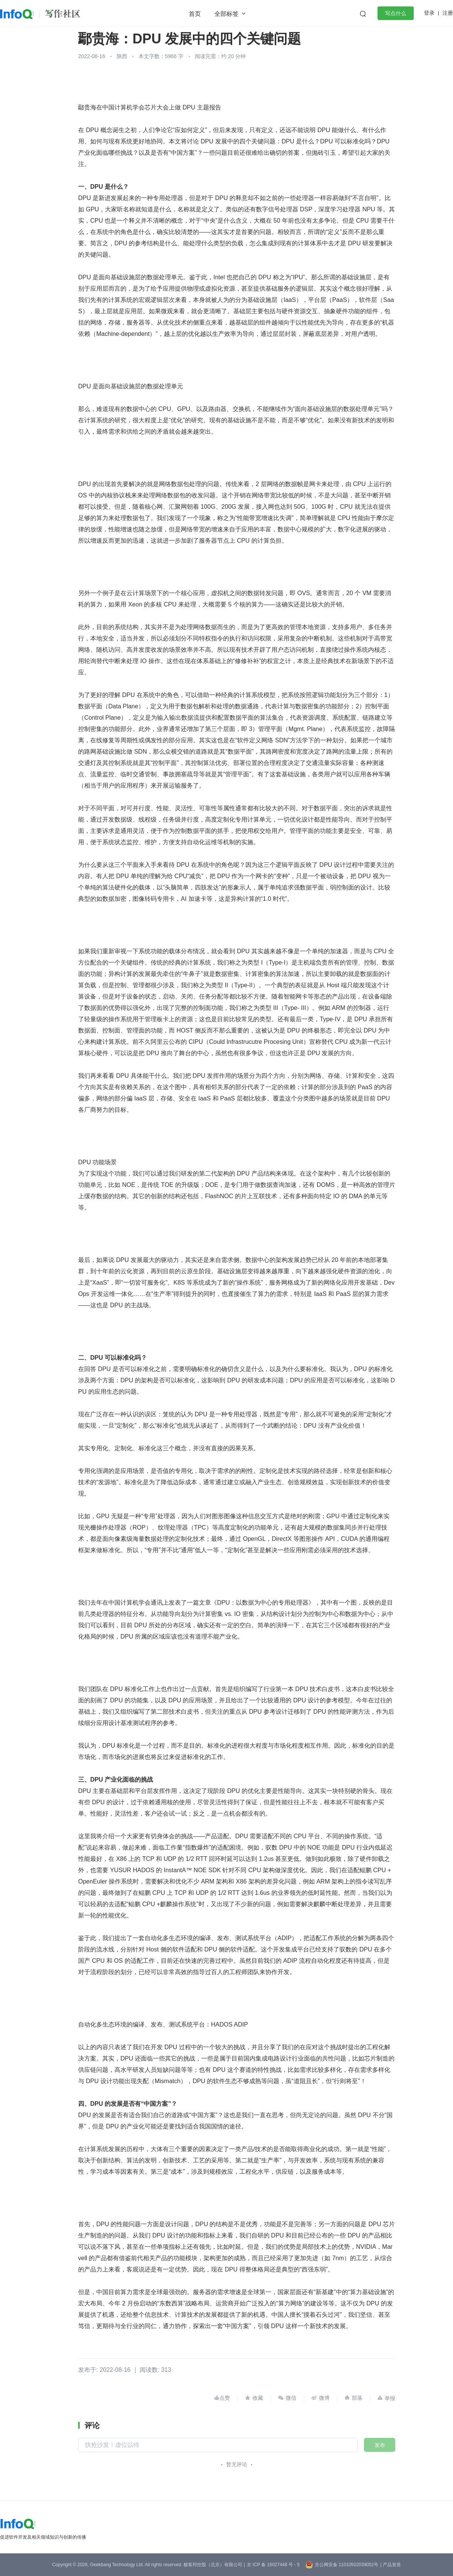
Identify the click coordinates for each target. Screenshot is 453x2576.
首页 (195, 14)
